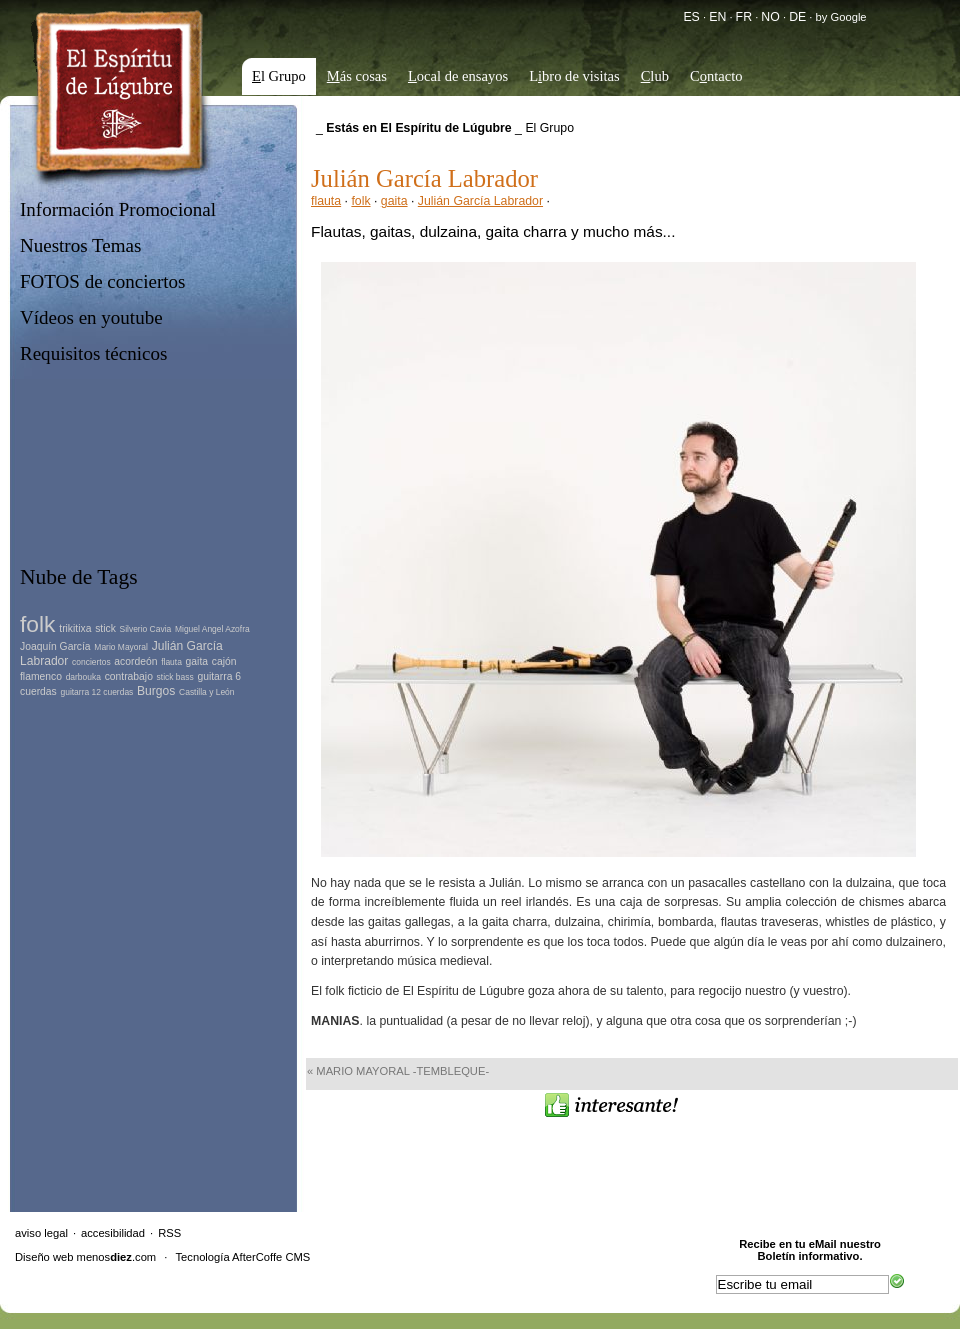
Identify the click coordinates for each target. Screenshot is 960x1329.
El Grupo (549, 128)
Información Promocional (118, 209)
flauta (326, 201)
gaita (394, 201)
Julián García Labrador (480, 201)
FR (744, 17)
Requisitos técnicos (93, 353)
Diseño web (44, 1257)
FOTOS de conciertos (103, 281)
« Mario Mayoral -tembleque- (398, 1071)
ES (691, 17)
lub (655, 76)
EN (717, 17)
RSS (169, 1233)
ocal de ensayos (458, 76)
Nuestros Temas (80, 245)
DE (797, 17)
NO (770, 17)
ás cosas (357, 76)
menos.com (117, 1257)
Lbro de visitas (574, 76)
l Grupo (279, 76)
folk (360, 201)
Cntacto (716, 76)
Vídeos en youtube (91, 317)
